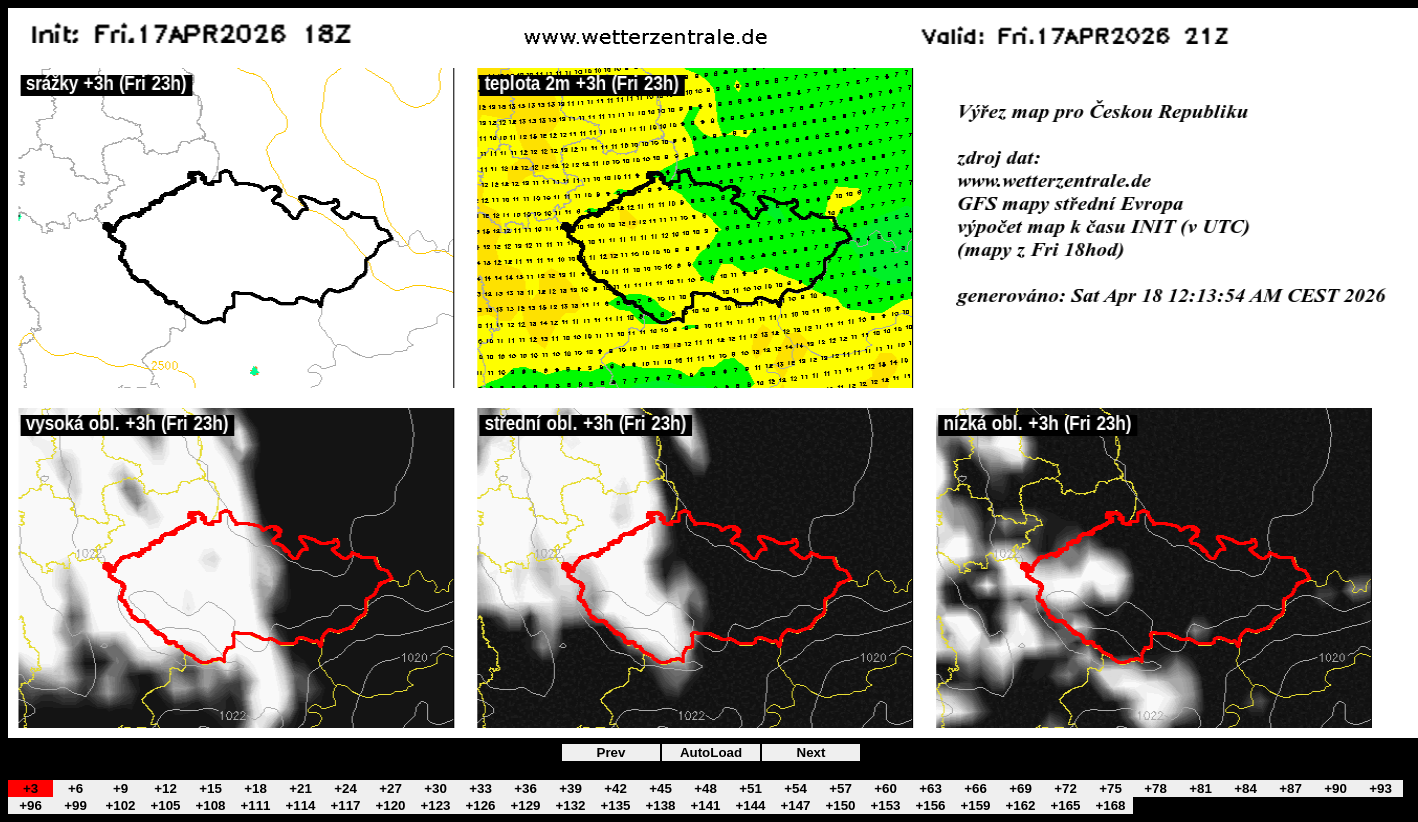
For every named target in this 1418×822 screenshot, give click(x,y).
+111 (255, 805)
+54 (795, 788)
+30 (435, 788)
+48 (705, 788)
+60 (885, 788)
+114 (300, 805)
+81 (1200, 788)
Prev (611, 752)
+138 (660, 805)
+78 (1155, 788)
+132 (570, 805)
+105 (165, 805)
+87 (1290, 788)
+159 (975, 805)
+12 (165, 788)
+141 (705, 805)
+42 (615, 788)
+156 (930, 805)
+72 (1065, 788)
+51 (750, 788)
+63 (930, 788)
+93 (1380, 788)
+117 (345, 805)
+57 (840, 788)
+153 (885, 805)
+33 (480, 788)
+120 (390, 805)
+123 (435, 805)
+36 (525, 788)
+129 (525, 805)
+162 (1020, 805)
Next (811, 752)
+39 (570, 788)
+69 (1020, 788)
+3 (30, 788)
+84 (1245, 788)
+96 (30, 805)
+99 (75, 805)
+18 (255, 788)
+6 (75, 788)
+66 (975, 788)
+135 (615, 805)
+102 (120, 805)
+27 (390, 788)
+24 (345, 788)
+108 (210, 805)
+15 (210, 788)
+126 (480, 805)
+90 (1335, 788)
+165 (1065, 805)
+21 (300, 788)
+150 (840, 805)
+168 (1110, 805)
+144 (750, 805)
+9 (120, 788)
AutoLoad (711, 752)
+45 (660, 788)
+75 (1110, 788)
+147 (795, 805)
